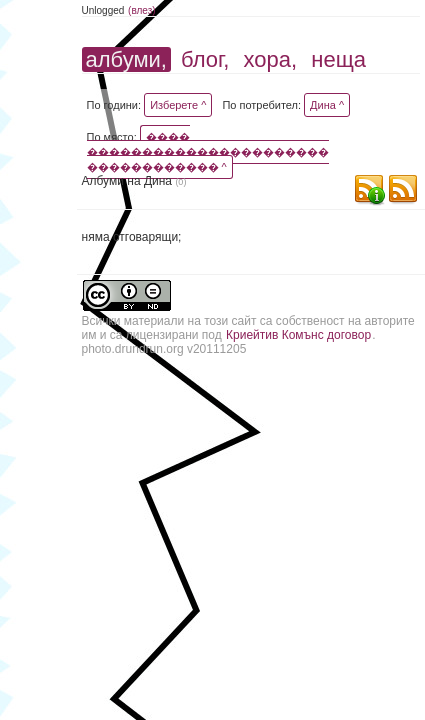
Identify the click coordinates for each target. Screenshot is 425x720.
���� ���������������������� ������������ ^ (208, 152)
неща (338, 59)
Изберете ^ (178, 105)
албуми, (126, 59)
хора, (271, 59)
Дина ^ (327, 105)
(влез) (142, 10)
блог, (205, 59)
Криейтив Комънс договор (298, 335)
